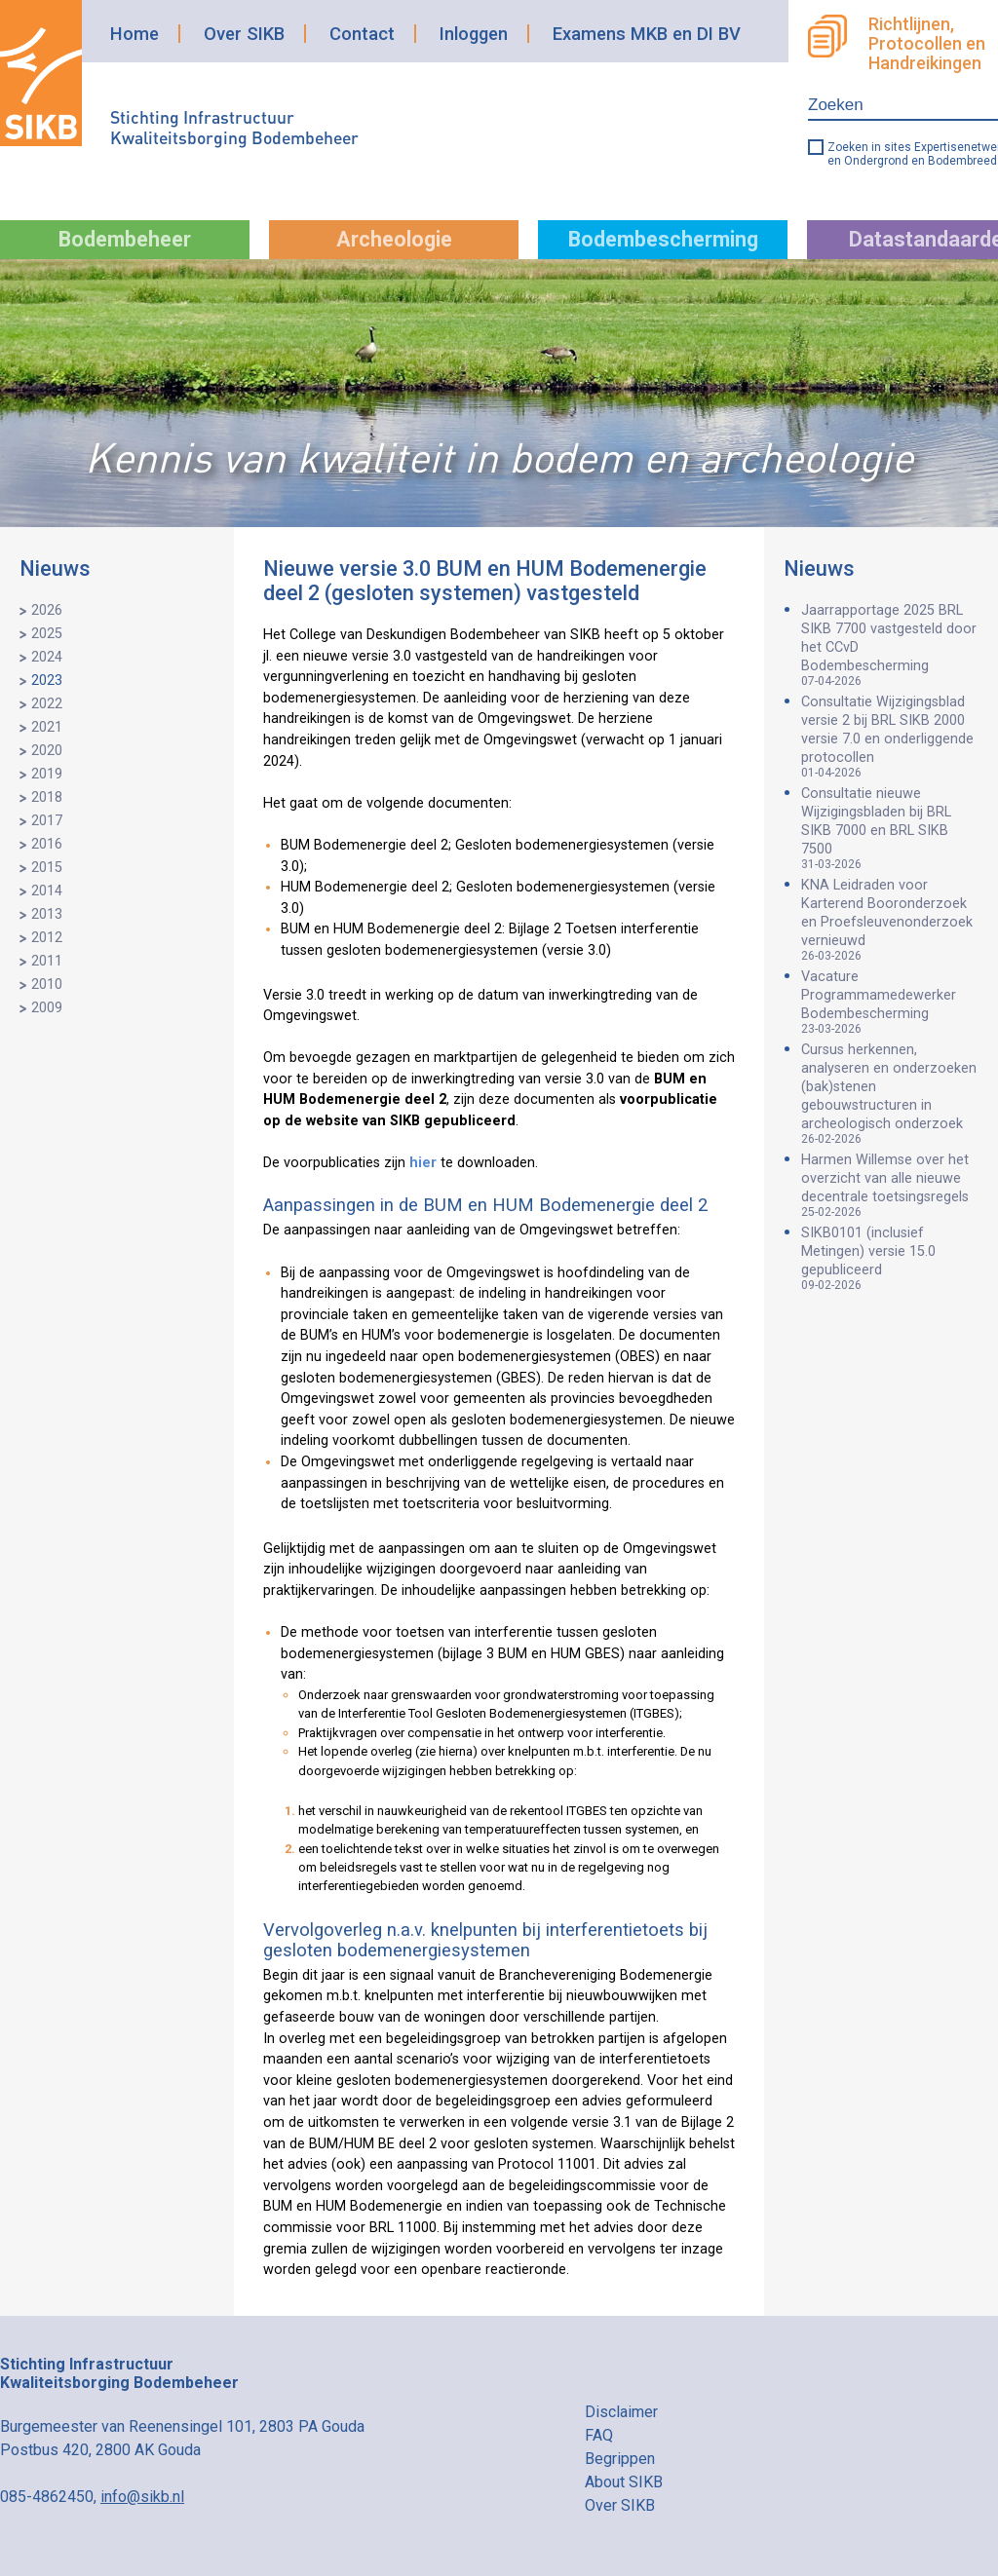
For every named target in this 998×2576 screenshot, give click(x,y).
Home (134, 33)
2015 (46, 867)
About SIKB (624, 2482)
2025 (46, 633)
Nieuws (55, 568)
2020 (46, 750)
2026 (46, 610)
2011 (46, 961)
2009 (46, 1008)
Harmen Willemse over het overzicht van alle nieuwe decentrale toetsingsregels (890, 1185)
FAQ (599, 2435)
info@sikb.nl (142, 2496)
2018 (46, 797)
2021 (46, 727)
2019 (46, 774)
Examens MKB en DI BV (647, 33)
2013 (46, 914)
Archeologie (394, 239)
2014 (46, 891)
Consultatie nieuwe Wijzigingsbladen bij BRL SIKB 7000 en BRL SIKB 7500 (890, 828)
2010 (46, 984)
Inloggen (474, 33)
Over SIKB (244, 33)
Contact (362, 33)
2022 (46, 704)
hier (423, 1163)
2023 (46, 680)
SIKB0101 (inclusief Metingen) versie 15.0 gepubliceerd (890, 1258)
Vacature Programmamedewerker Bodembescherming (890, 1002)
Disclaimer (621, 2412)
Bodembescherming (663, 239)
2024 (46, 657)
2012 (46, 937)
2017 (46, 821)
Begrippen (620, 2458)
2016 (46, 844)
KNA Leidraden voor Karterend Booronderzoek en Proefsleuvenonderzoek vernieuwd (890, 920)
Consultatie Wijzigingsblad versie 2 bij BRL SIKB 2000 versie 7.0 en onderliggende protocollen (890, 736)
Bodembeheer (124, 239)
